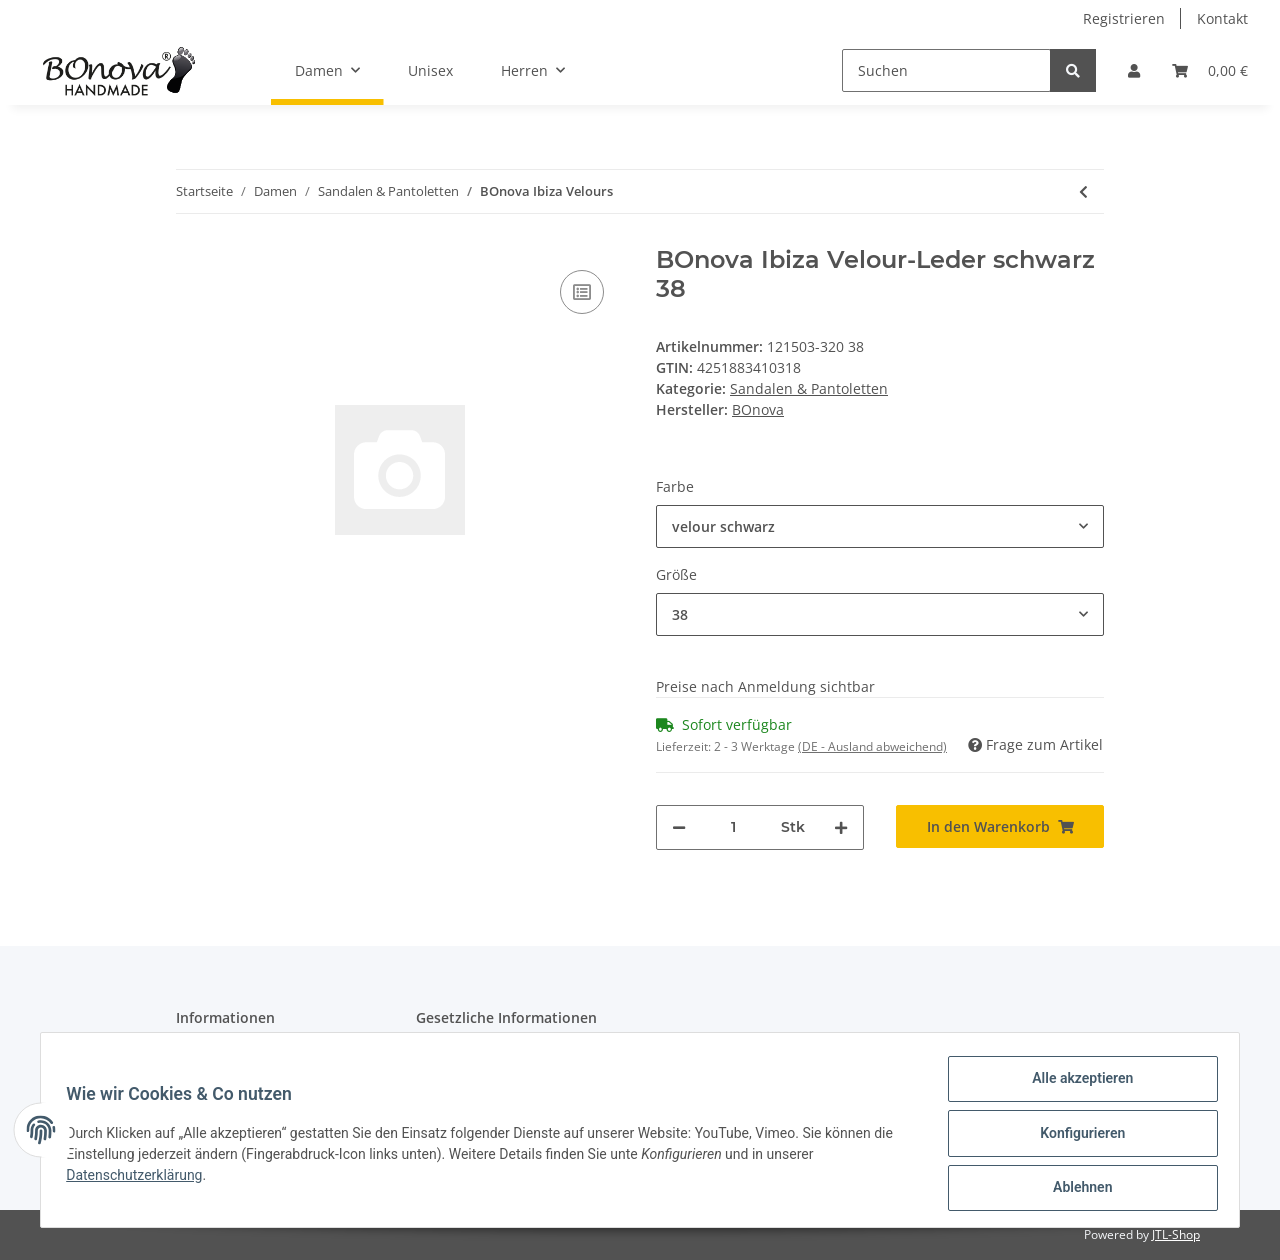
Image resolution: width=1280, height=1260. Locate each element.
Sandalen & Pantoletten (809, 388)
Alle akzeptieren (1075, 1085)
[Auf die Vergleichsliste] (582, 292)
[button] (1134, 70)
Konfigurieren (1075, 1137)
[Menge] (733, 827)
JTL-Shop (1176, 1234)
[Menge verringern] (679, 827)
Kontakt (1222, 18)
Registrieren (1124, 18)
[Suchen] (946, 70)
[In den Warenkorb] (1000, 826)
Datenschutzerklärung (141, 1179)
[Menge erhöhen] (841, 827)
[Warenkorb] (1210, 70)
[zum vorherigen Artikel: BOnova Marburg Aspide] (1083, 191)
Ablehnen (1075, 1189)
